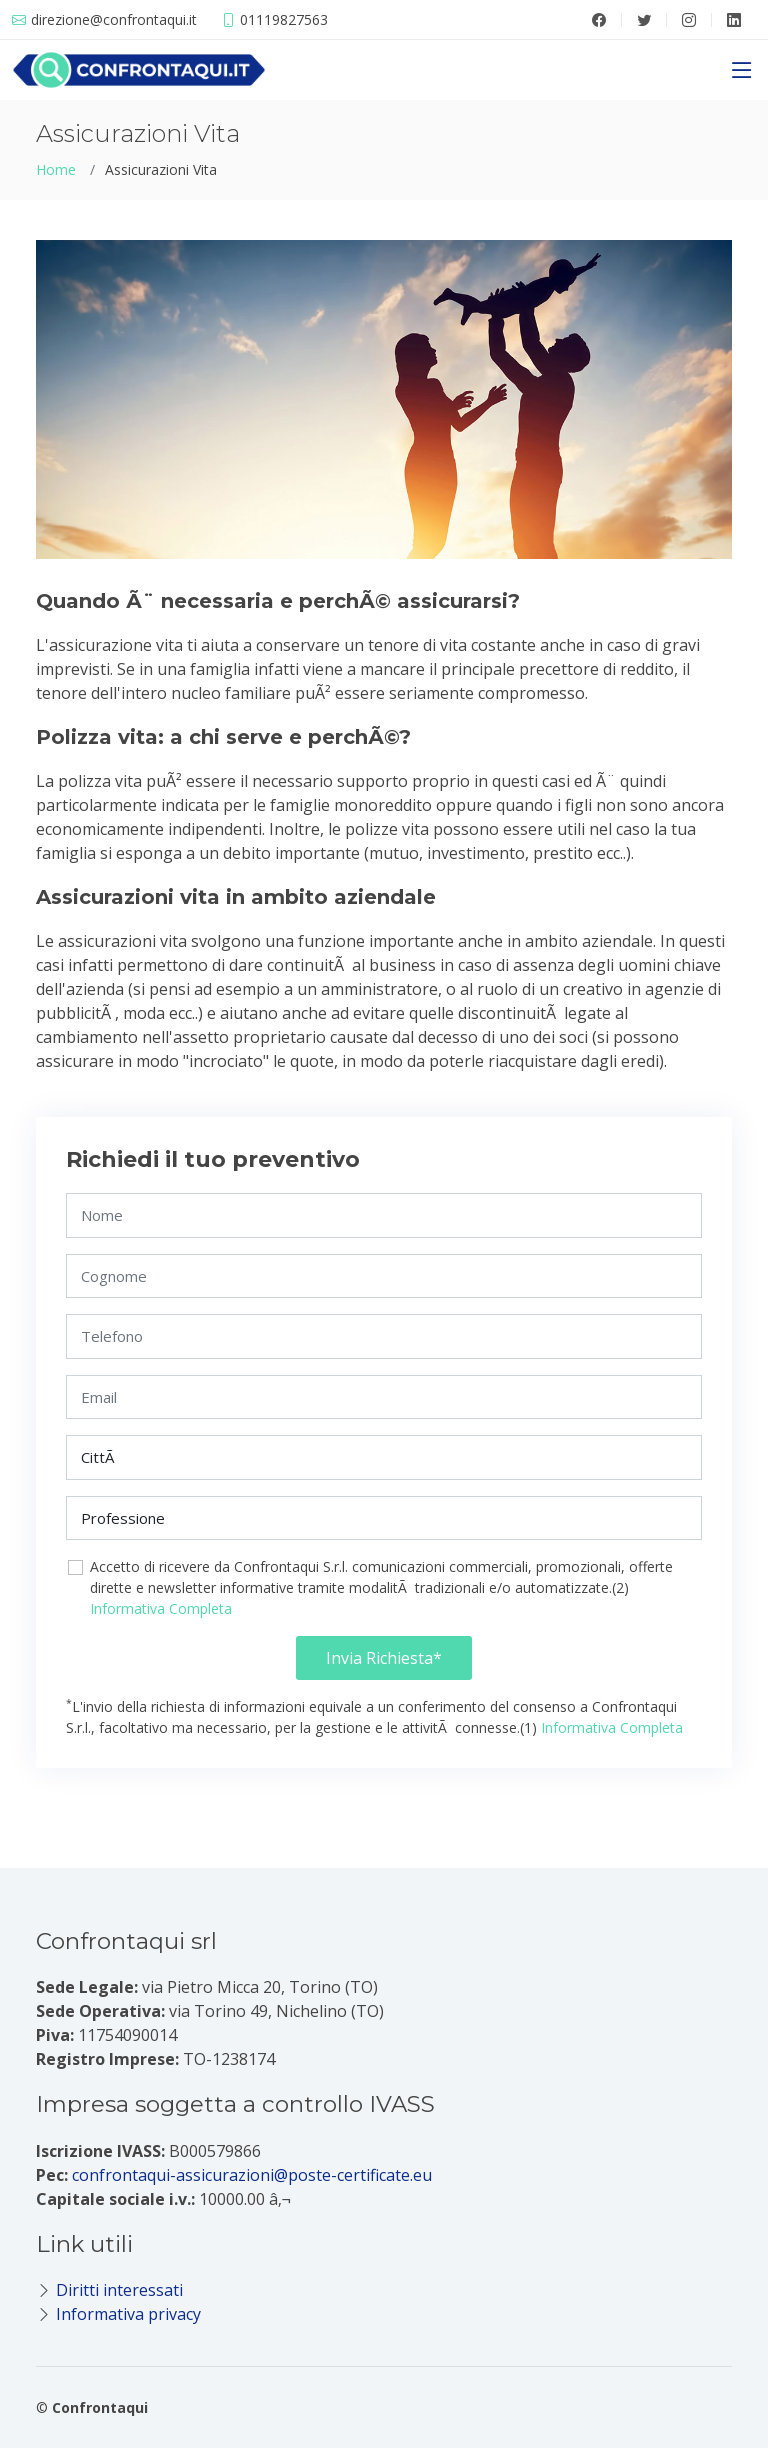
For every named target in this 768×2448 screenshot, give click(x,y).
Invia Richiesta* (384, 1658)
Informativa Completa (161, 1608)
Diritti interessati (119, 2290)
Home (56, 169)
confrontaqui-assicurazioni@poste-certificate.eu (252, 2175)
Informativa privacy (128, 2314)
